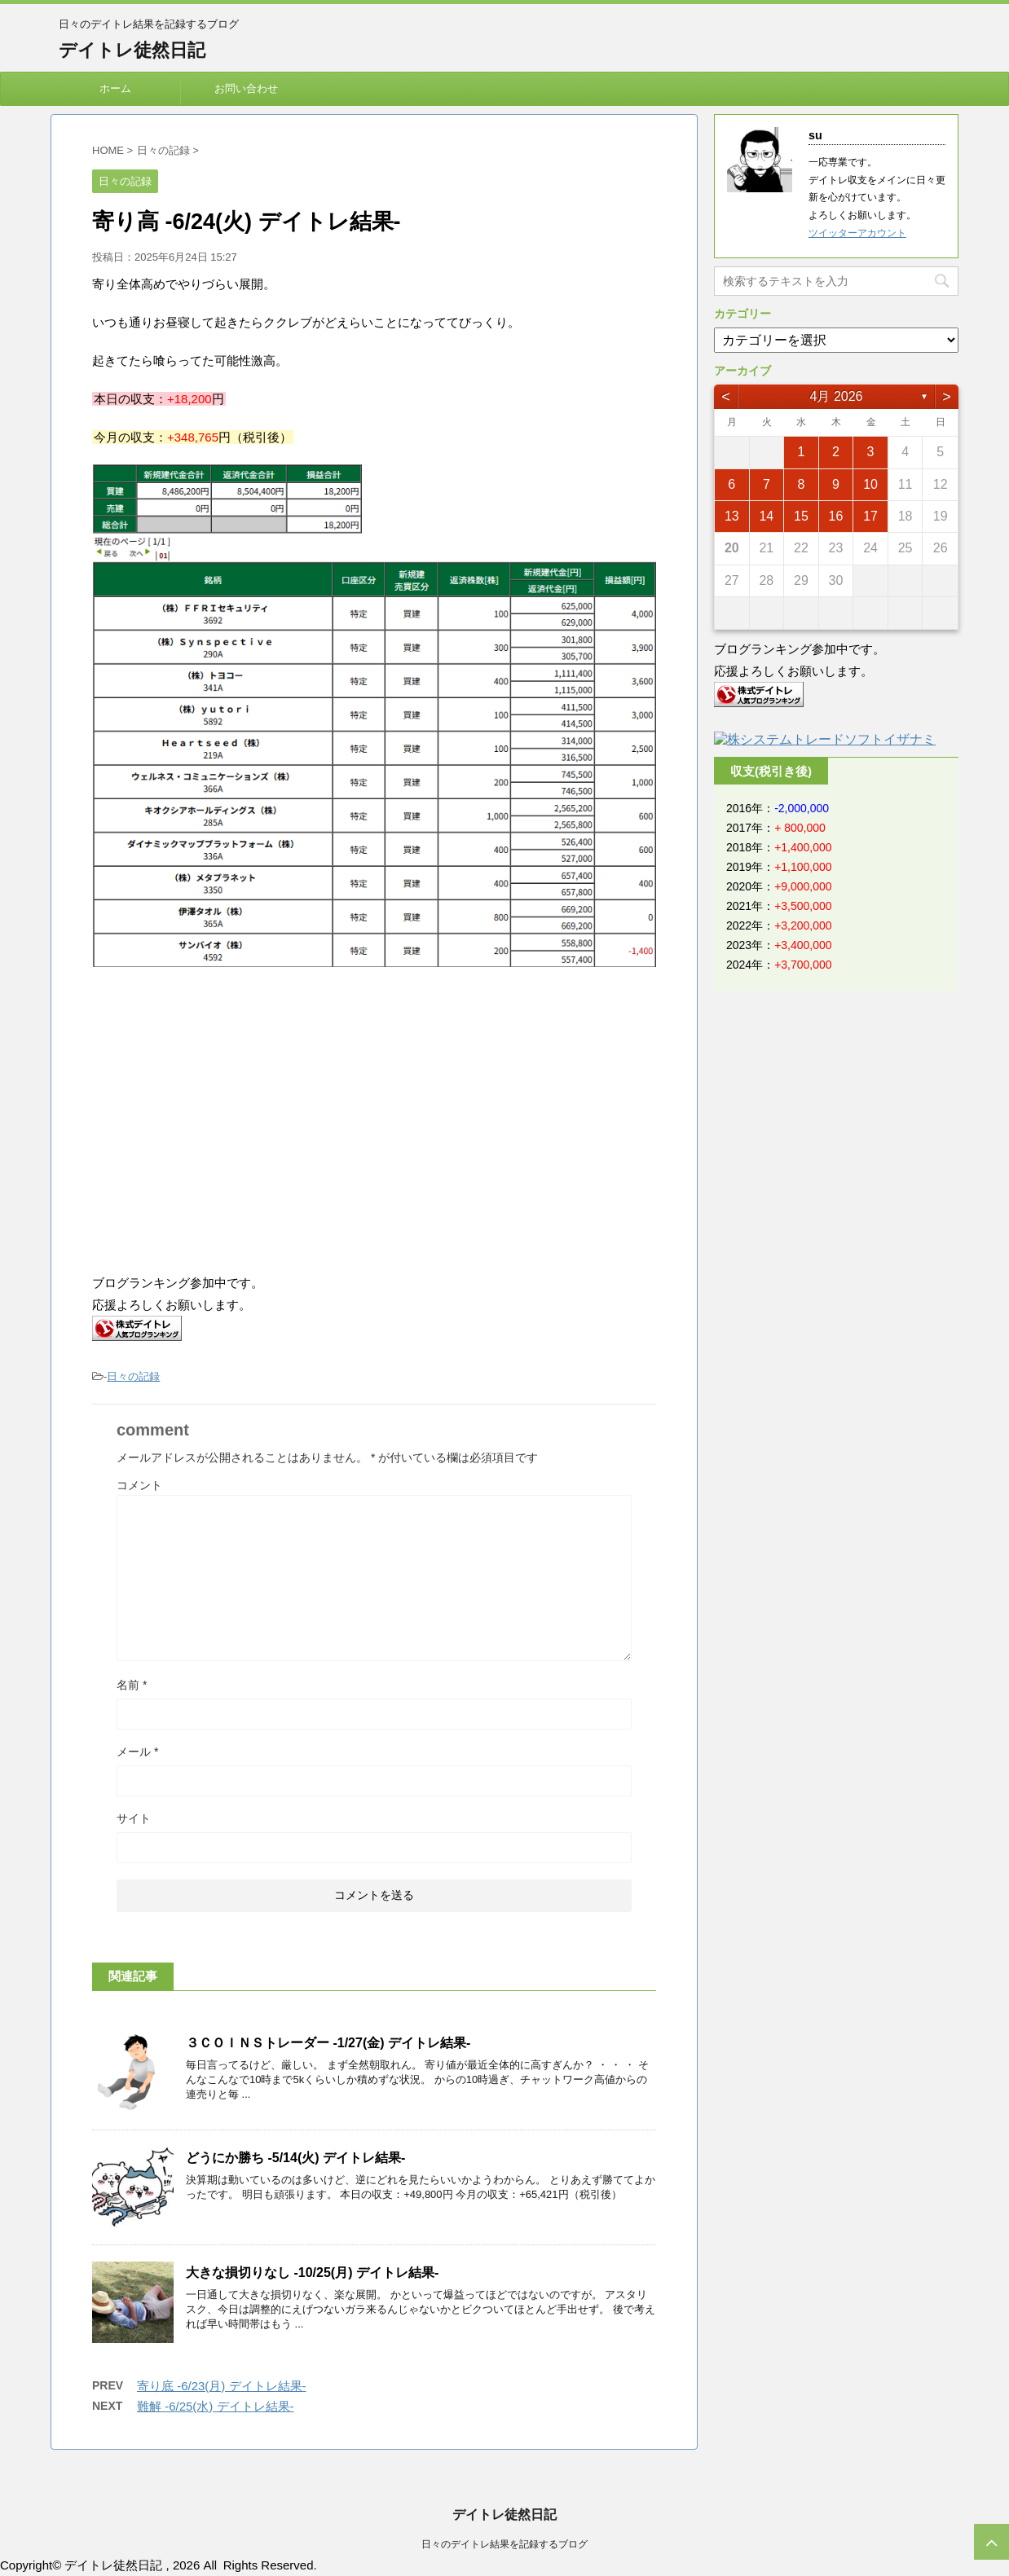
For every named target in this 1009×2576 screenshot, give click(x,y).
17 (870, 516)
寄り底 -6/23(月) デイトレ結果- (221, 2386)
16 (836, 516)
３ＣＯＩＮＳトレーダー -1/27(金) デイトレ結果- (328, 2043)
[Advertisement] (229, 1122)
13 (732, 516)
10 (870, 484)
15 (801, 516)
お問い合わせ (246, 88)
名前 (132, 1684)
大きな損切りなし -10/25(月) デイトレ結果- (312, 2272)
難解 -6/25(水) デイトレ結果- (215, 2406)
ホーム (115, 88)
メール (137, 1751)
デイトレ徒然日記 (132, 50)
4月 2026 (836, 396)
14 (766, 516)
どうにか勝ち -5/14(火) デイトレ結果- (295, 2158)
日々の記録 (133, 1376)
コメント (139, 1485)
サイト (134, 1818)
